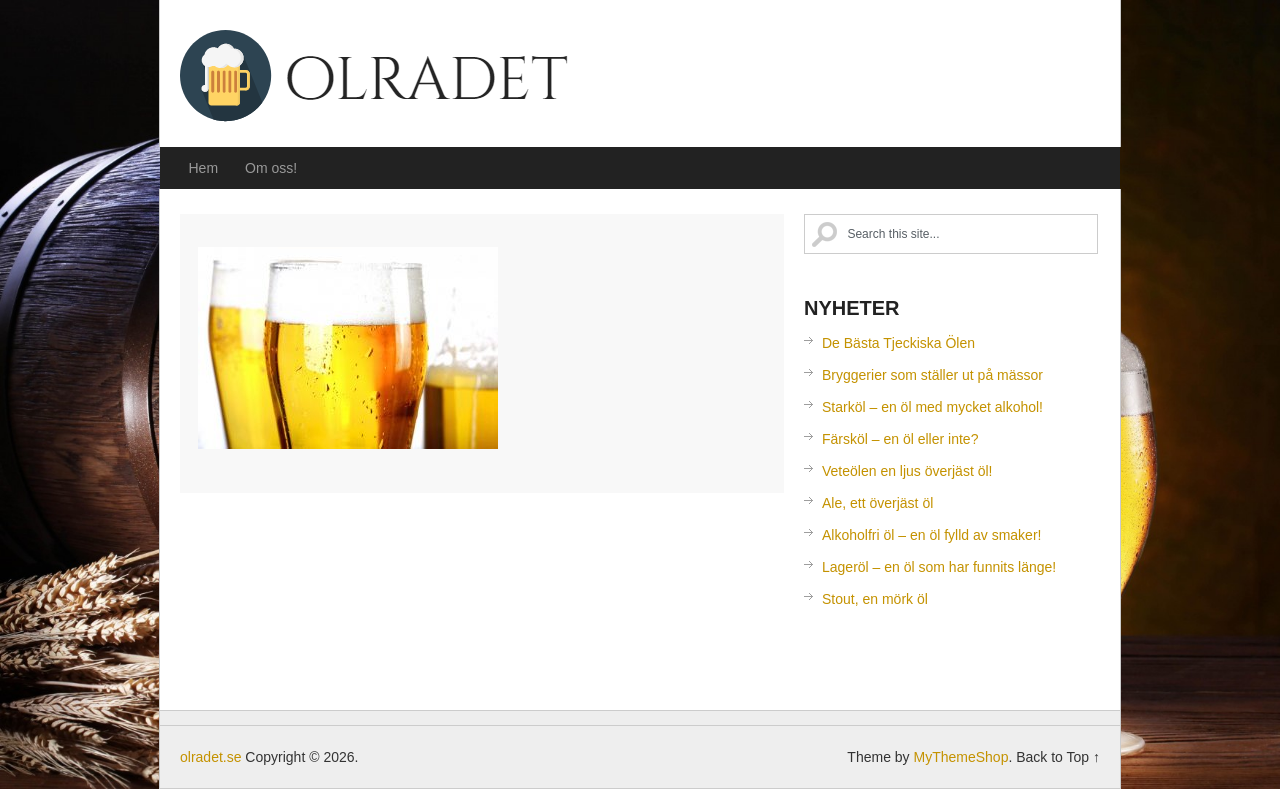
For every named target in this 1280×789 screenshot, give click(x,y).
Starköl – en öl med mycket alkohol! (932, 407)
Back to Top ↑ (1058, 757)
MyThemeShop (960, 757)
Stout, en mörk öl (875, 599)
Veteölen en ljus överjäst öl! (907, 471)
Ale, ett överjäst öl (877, 503)
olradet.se (380, 78)
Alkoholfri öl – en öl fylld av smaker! (931, 535)
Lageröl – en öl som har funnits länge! (939, 567)
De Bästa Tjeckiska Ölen (898, 343)
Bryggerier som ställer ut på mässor (932, 375)
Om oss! (271, 168)
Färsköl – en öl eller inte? (900, 439)
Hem (204, 168)
